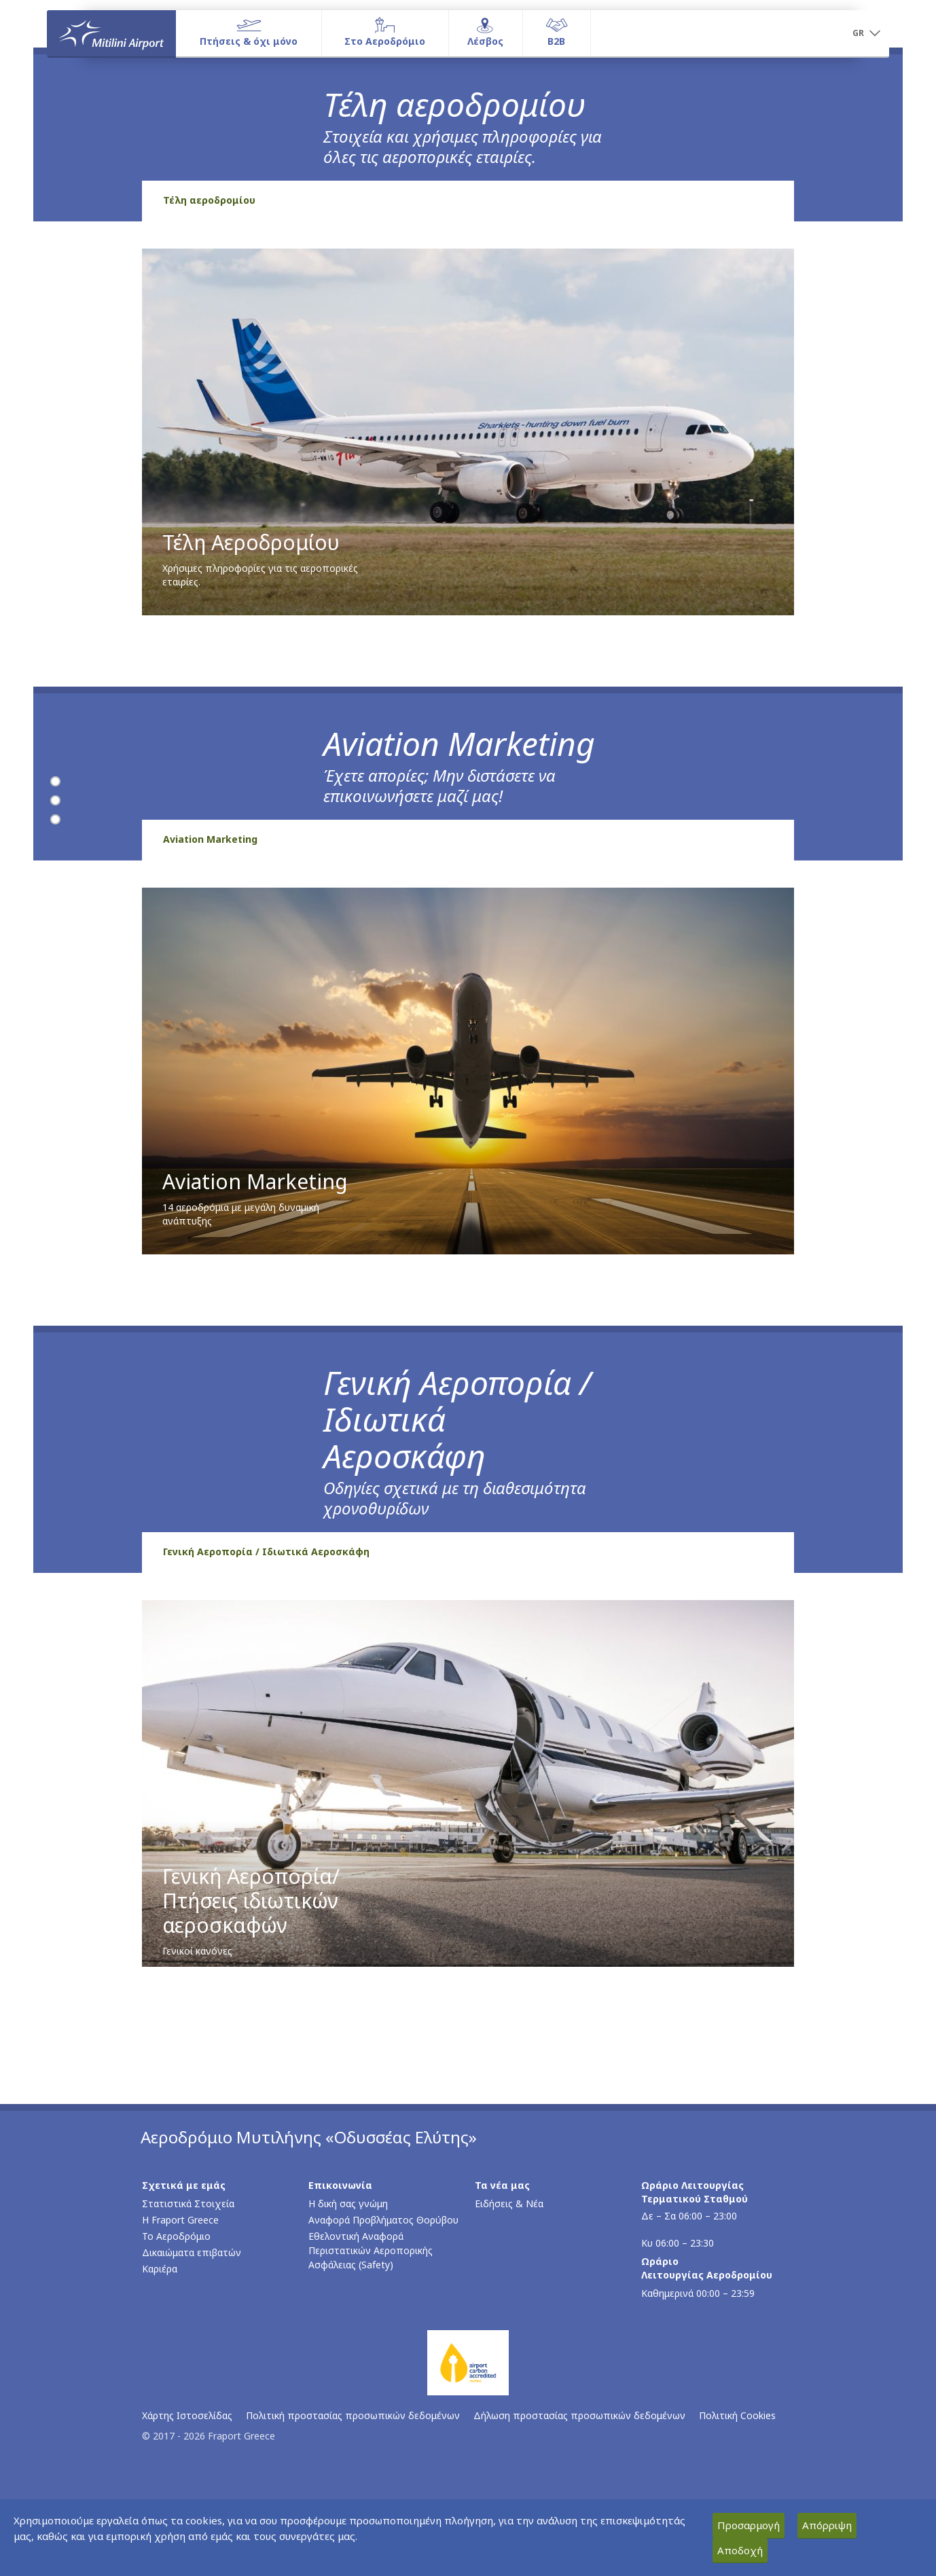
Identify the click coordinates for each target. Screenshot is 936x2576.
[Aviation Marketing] (55, 801)
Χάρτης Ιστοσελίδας (187, 2415)
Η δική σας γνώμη (348, 2203)
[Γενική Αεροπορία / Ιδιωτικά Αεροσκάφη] (55, 820)
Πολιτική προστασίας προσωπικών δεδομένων (353, 2415)
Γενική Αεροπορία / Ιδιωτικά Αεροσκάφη (266, 1551)
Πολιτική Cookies (737, 2415)
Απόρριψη (827, 2525)
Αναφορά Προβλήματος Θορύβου (383, 2219)
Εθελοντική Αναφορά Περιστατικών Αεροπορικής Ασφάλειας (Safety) (370, 2250)
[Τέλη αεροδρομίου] (55, 782)
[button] (866, 34)
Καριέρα (159, 2268)
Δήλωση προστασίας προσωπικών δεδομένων (579, 2415)
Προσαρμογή (748, 2525)
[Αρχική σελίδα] (111, 33)
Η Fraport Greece (180, 2219)
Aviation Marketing (210, 839)
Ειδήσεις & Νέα (509, 2203)
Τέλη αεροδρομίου (209, 200)
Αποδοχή (740, 2550)
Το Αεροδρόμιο (176, 2236)
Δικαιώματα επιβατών (191, 2252)
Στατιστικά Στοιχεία (188, 2203)
